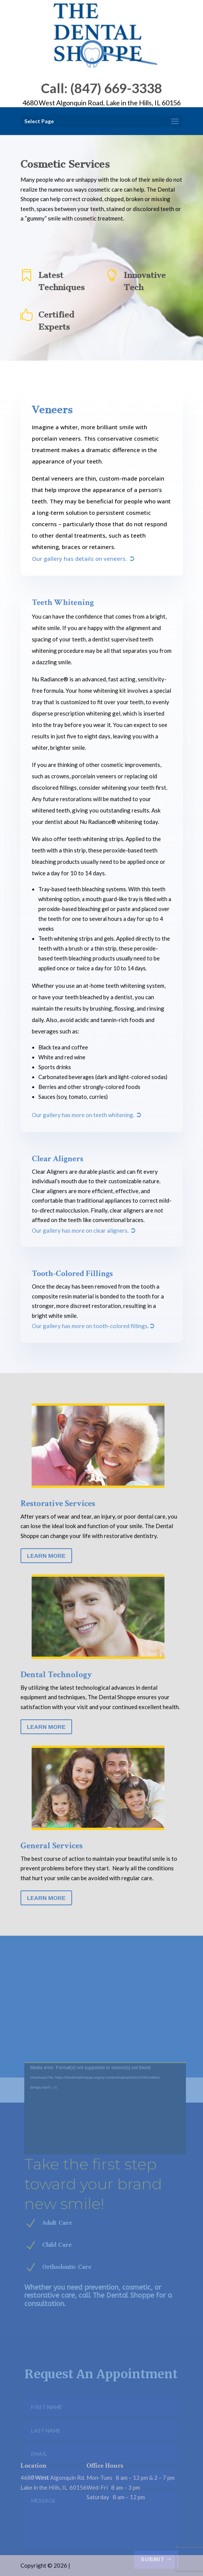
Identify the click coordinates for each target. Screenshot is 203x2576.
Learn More (46, 1555)
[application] (105, 2171)
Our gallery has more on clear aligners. (84, 1230)
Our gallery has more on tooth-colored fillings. (93, 1325)
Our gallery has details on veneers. (83, 558)
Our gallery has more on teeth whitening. (87, 1114)
